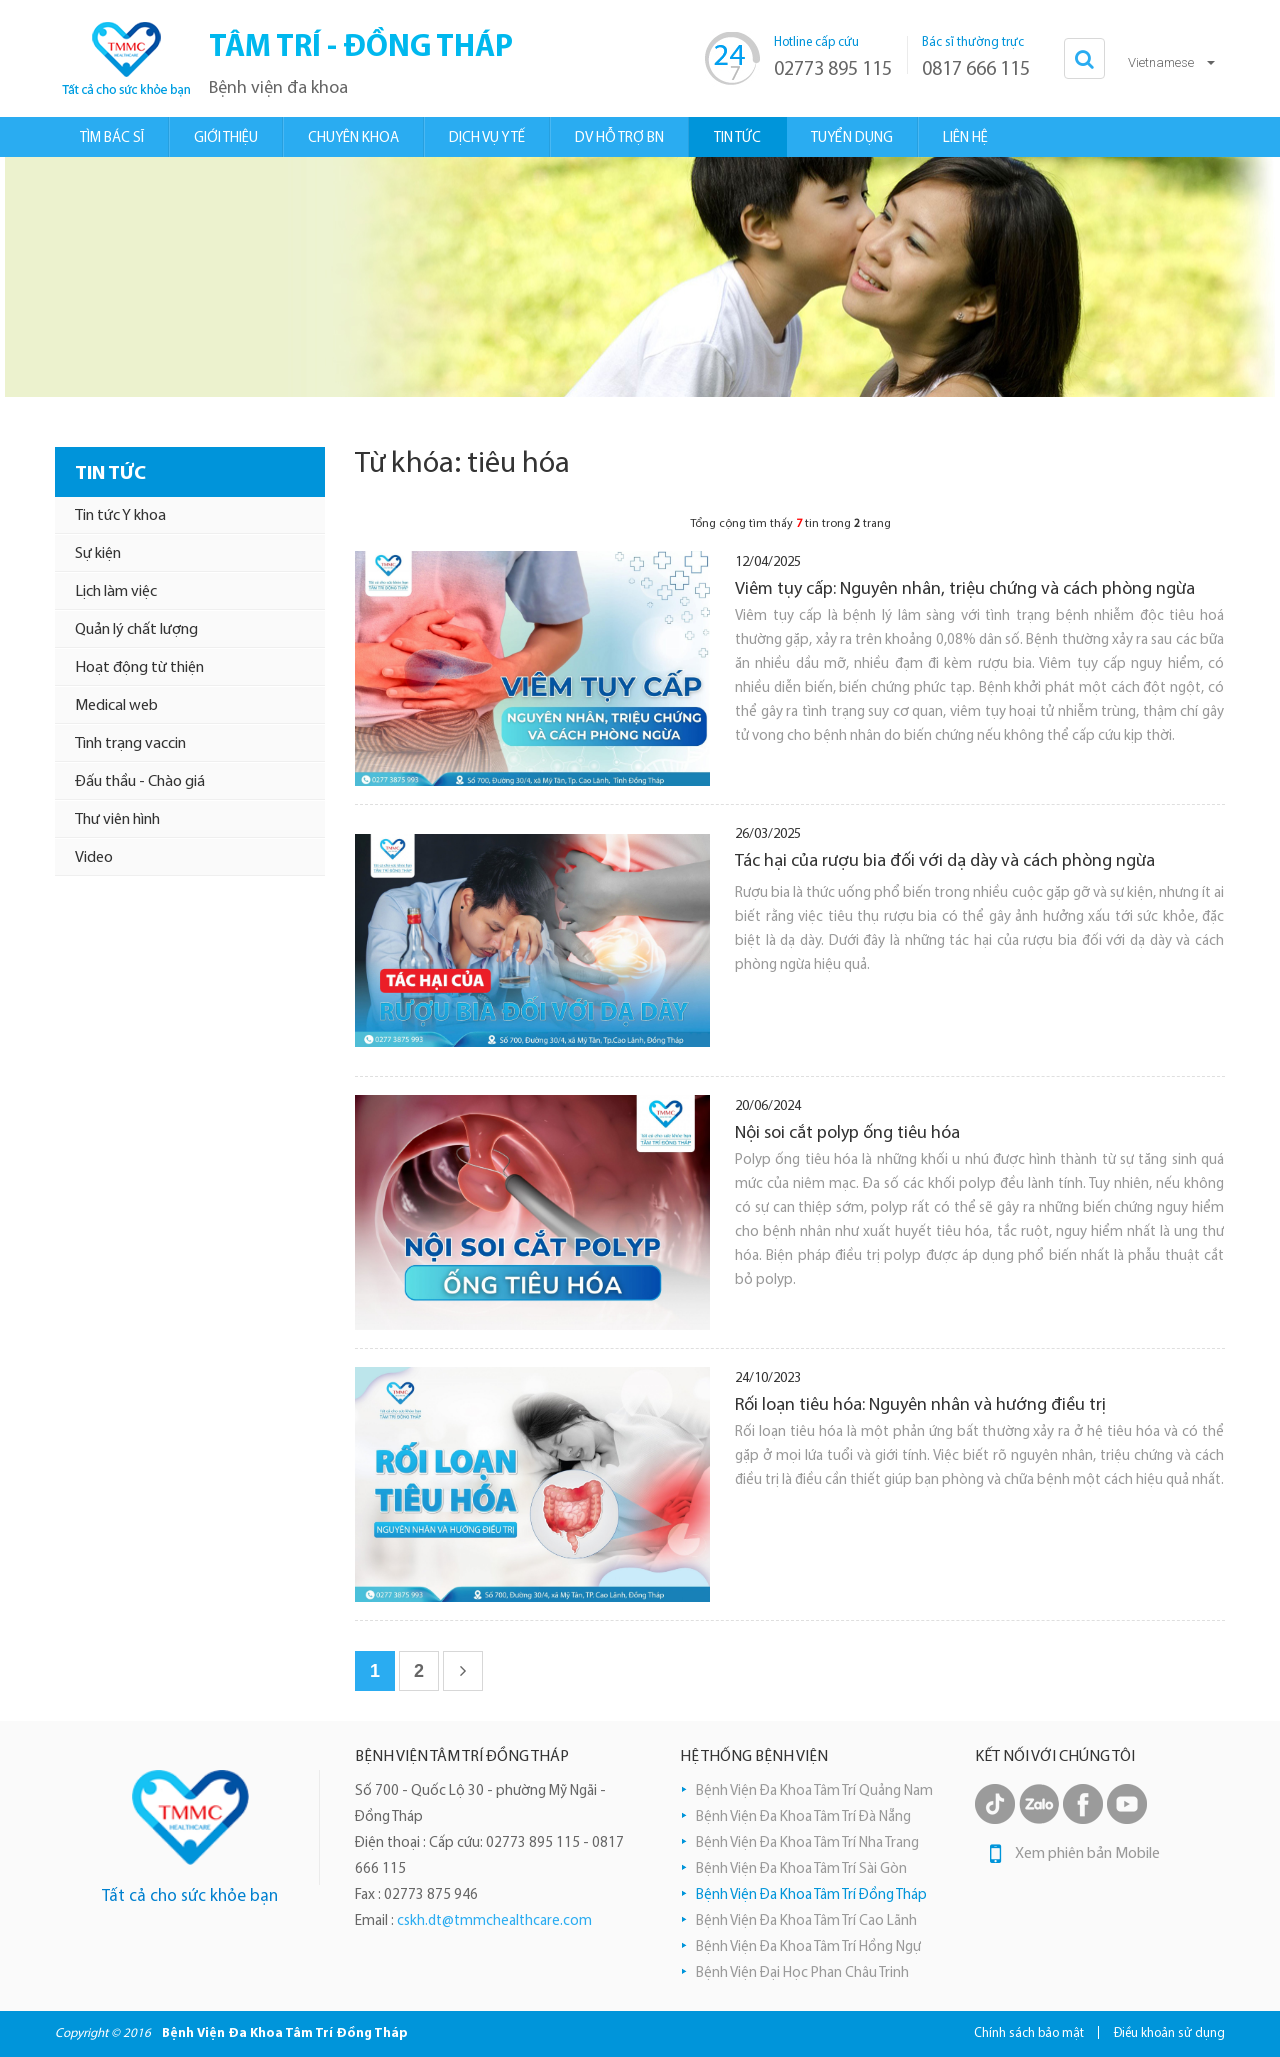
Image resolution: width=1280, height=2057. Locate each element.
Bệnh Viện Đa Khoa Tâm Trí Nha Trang (807, 1843)
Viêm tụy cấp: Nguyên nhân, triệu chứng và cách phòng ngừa (965, 589)
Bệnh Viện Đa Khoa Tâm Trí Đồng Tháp (811, 1895)
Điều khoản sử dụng (1169, 2033)
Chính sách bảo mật (1029, 2033)
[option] (640, 277)
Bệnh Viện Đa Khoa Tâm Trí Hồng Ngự (808, 1947)
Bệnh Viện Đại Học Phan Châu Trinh (802, 1973)
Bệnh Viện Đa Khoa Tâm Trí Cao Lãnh (806, 1921)
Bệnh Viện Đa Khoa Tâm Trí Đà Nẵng (803, 1817)
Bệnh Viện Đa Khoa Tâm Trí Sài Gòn (801, 1869)
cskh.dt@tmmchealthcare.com (494, 1921)
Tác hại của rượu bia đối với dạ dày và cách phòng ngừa (945, 861)
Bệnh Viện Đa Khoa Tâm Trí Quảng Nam (814, 1791)
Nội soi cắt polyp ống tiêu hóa (847, 1133)
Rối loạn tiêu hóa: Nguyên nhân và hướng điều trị (920, 1405)
